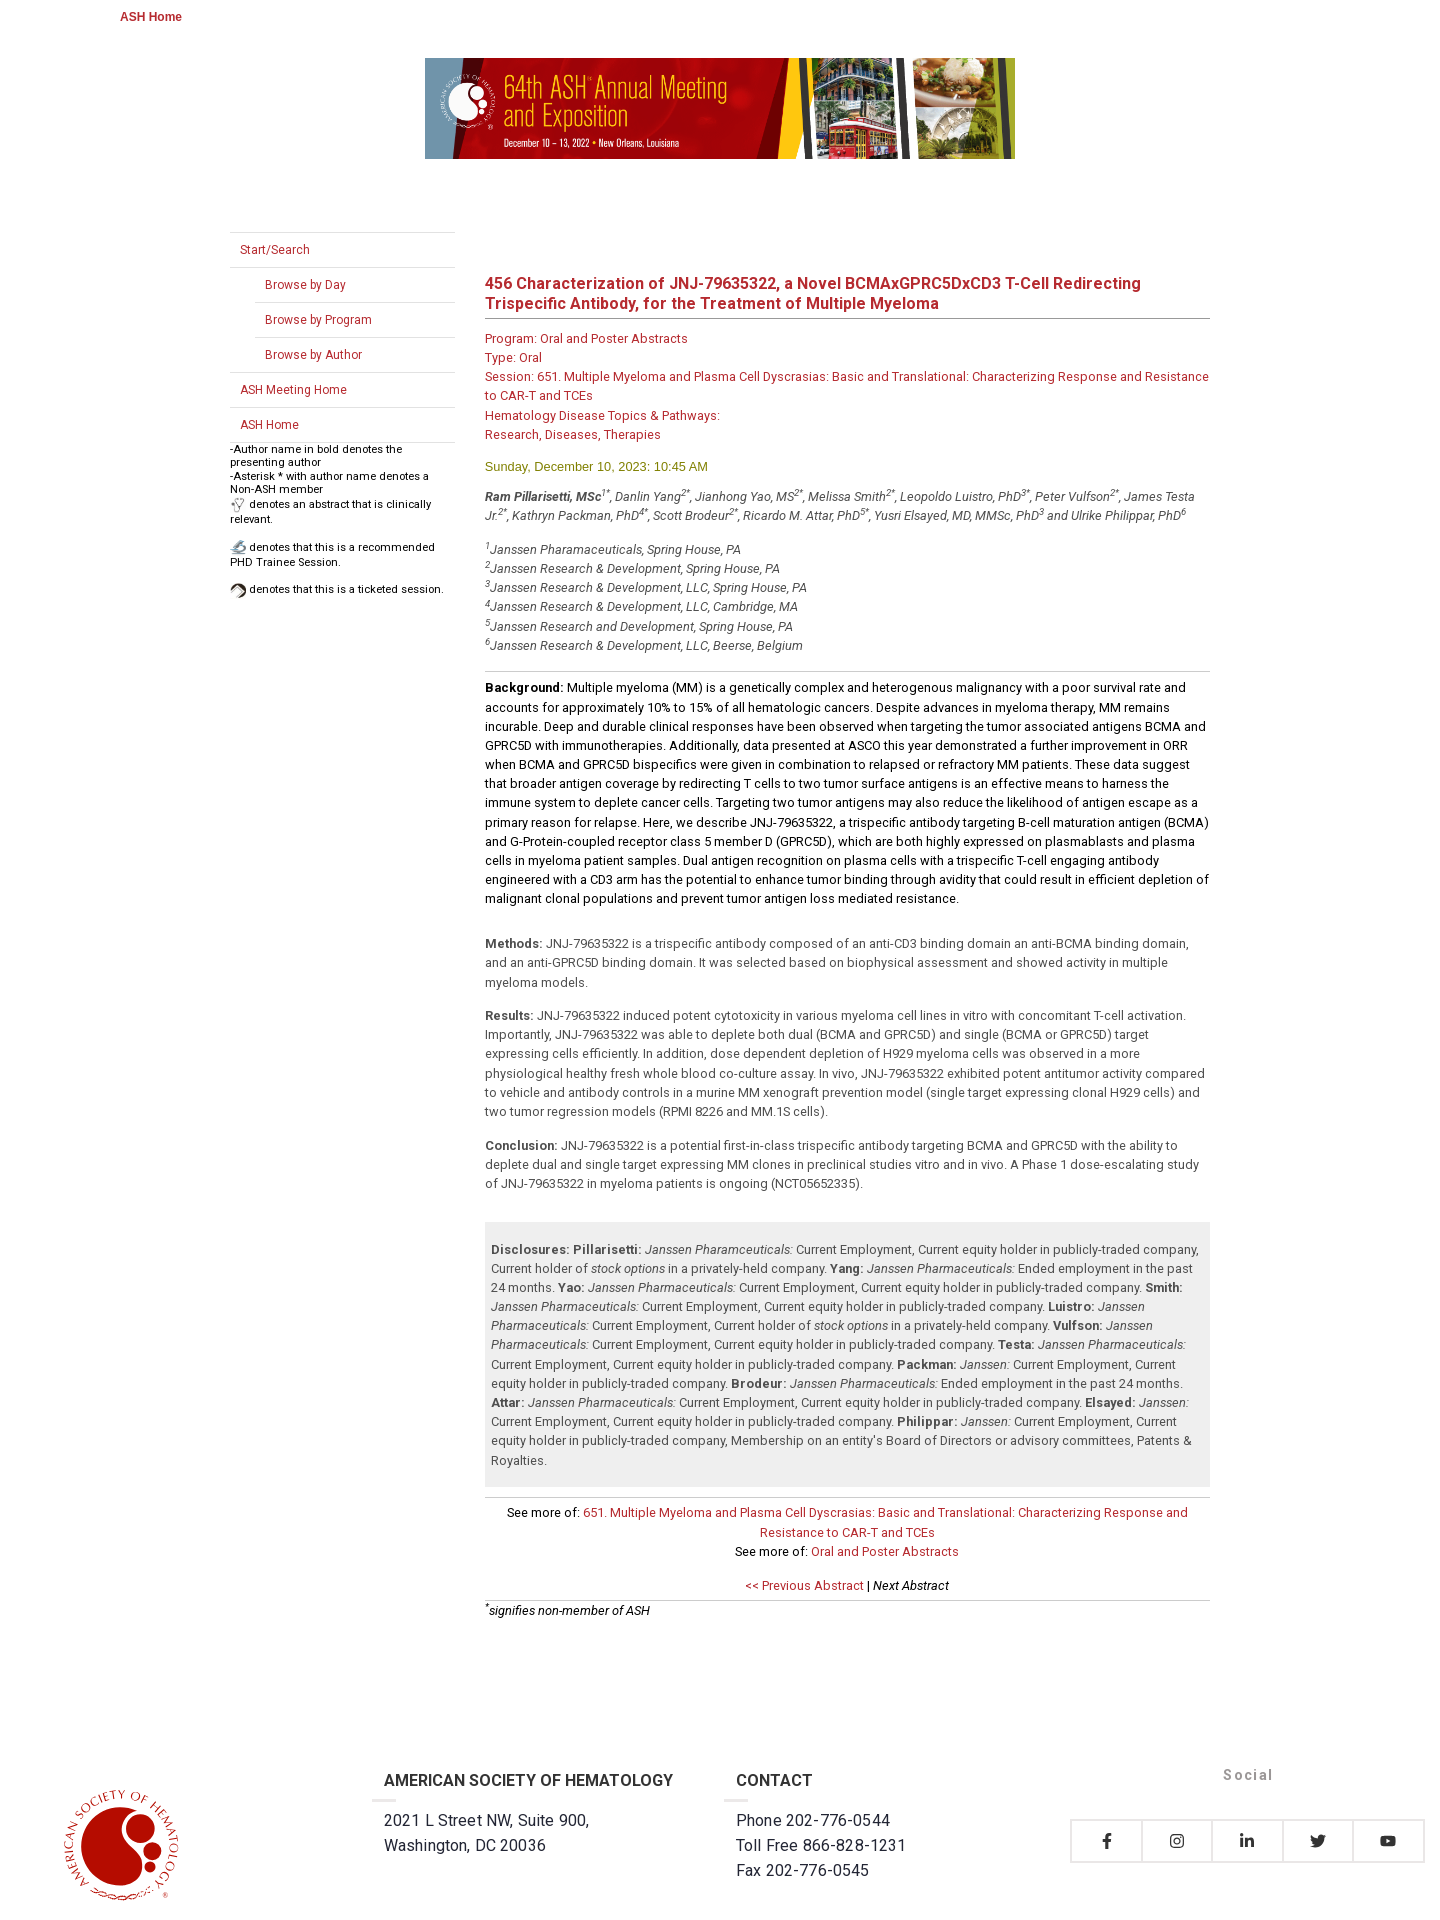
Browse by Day (305, 285)
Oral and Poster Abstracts (885, 1551)
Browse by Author (313, 355)
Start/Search (275, 250)
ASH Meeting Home (293, 390)
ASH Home (151, 17)
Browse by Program (318, 320)
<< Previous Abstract (804, 1585)
